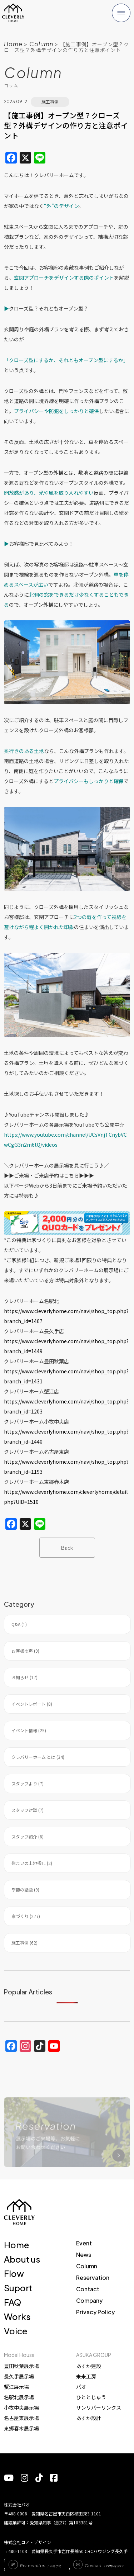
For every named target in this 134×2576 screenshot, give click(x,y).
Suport (18, 2287)
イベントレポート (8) (31, 1704)
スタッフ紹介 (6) (27, 1836)
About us (22, 2259)
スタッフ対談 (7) (27, 1810)
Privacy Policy (95, 2312)
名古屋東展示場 (21, 2417)
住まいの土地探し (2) (31, 1863)
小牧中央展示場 (21, 2407)
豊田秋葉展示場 (21, 2365)
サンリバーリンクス (98, 2407)
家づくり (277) (25, 1916)
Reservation (92, 2277)
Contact (87, 2289)
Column (41, 44)
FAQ (12, 2302)
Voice (16, 2330)
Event (84, 2243)
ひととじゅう (91, 2397)
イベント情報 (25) (28, 1730)
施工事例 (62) (24, 1943)
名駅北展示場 (19, 2397)
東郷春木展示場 (21, 2428)
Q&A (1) (19, 1624)
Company (89, 2300)
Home (13, 44)
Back (67, 1547)
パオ (81, 2386)
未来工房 (86, 2376)
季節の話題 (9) (25, 1889)
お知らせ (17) (24, 1677)
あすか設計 (88, 2417)
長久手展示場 (19, 2376)
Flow (14, 2273)
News (83, 2254)
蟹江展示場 (16, 2386)
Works (17, 2316)
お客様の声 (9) (25, 1651)
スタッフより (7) (27, 1783)
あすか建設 (88, 2365)
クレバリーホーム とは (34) (37, 1757)
